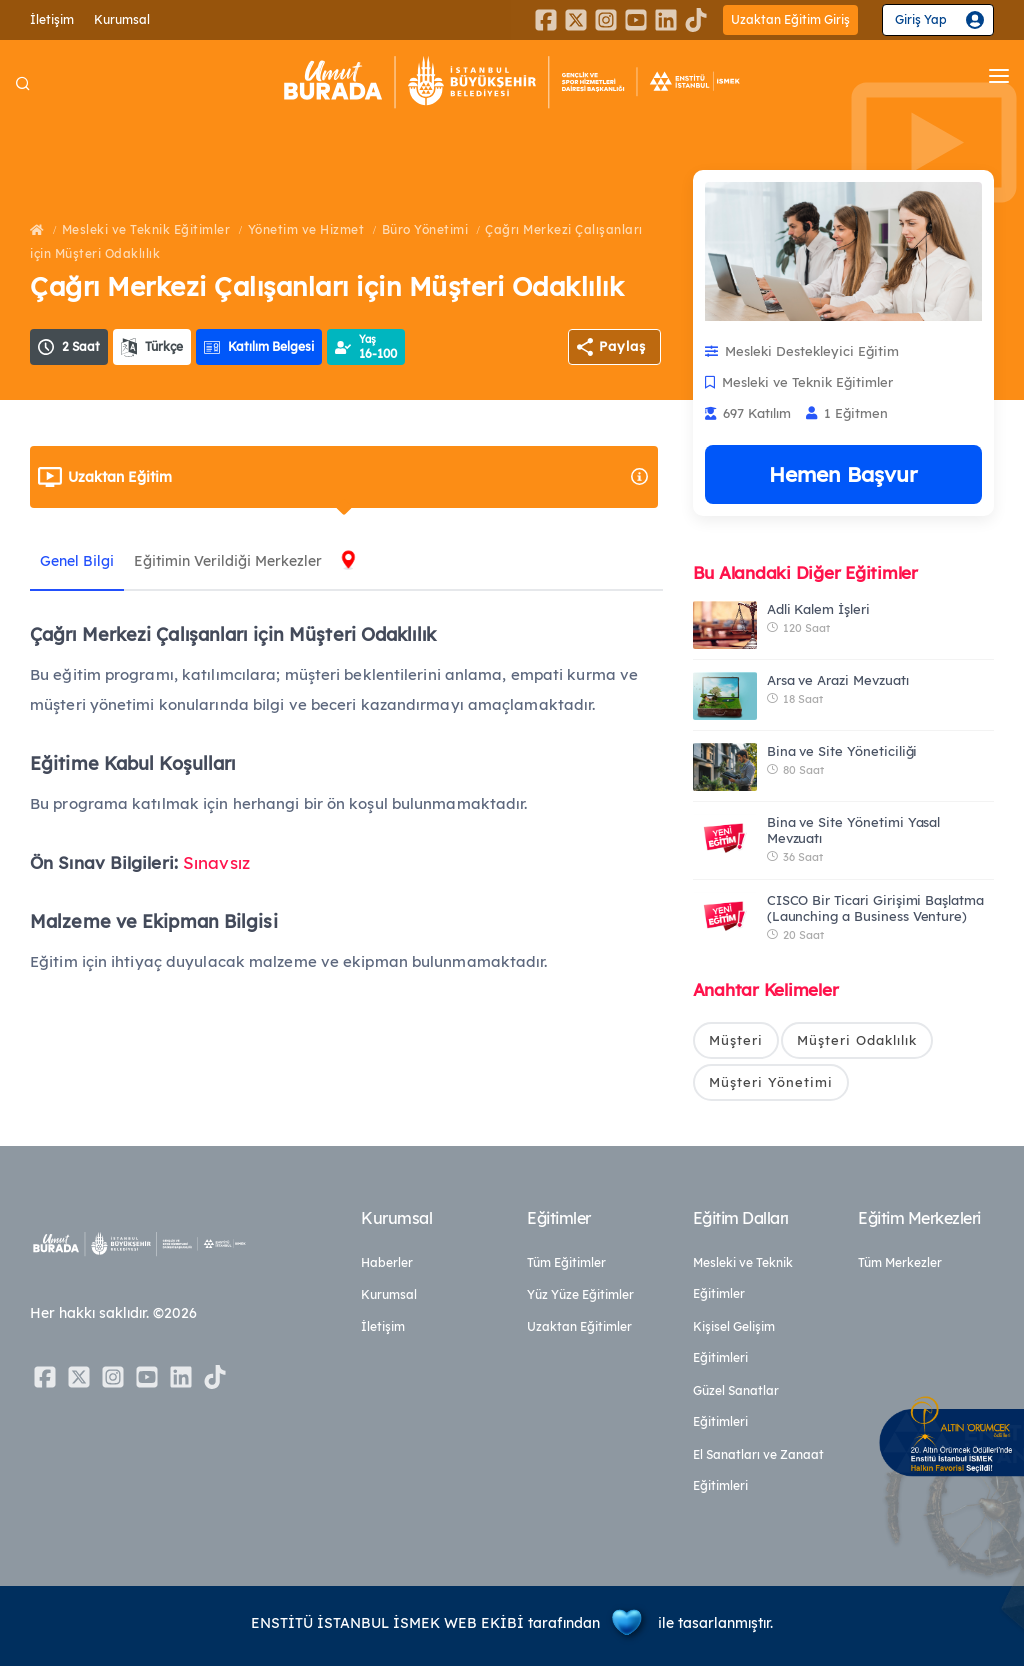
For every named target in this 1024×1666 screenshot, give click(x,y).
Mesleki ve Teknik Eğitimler (146, 229)
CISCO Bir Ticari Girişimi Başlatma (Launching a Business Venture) (875, 908)
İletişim (52, 19)
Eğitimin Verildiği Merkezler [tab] (228, 561)
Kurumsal (122, 19)
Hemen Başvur (843, 474)
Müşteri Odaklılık (857, 1040)
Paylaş (622, 346)
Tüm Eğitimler (566, 1262)
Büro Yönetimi (425, 229)
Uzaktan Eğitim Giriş (790, 19)
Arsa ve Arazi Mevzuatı (838, 680)
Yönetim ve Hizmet (306, 229)
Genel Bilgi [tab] (77, 561)
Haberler (387, 1262)
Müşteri (736, 1040)
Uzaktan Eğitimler (579, 1326)
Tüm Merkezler (900, 1262)
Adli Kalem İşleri (818, 609)
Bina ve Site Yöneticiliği (842, 751)
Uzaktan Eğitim (359, 477)
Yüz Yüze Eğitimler (580, 1294)
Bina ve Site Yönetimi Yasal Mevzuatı (854, 830)
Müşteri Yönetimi (771, 1082)
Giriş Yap (921, 19)
